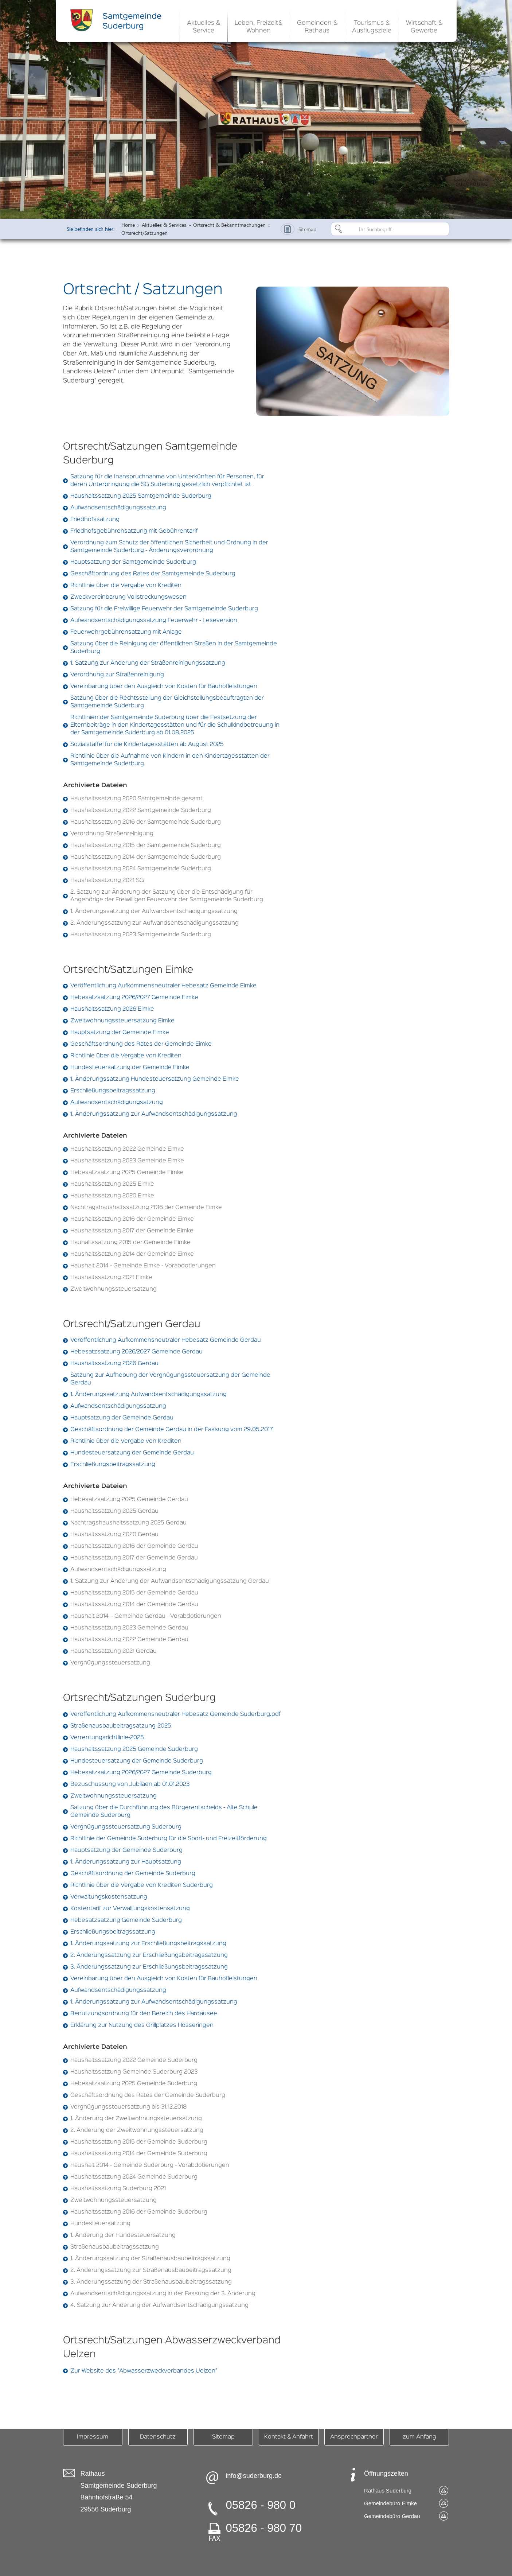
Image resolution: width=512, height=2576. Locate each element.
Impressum (92, 2437)
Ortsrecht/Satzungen (144, 232)
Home (128, 224)
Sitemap (223, 2437)
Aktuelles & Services (164, 224)
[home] (118, 20)
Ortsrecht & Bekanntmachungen (229, 224)
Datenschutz (158, 2437)
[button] (203, 25)
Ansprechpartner (354, 2437)
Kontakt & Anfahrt (288, 2437)
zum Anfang (419, 2437)
